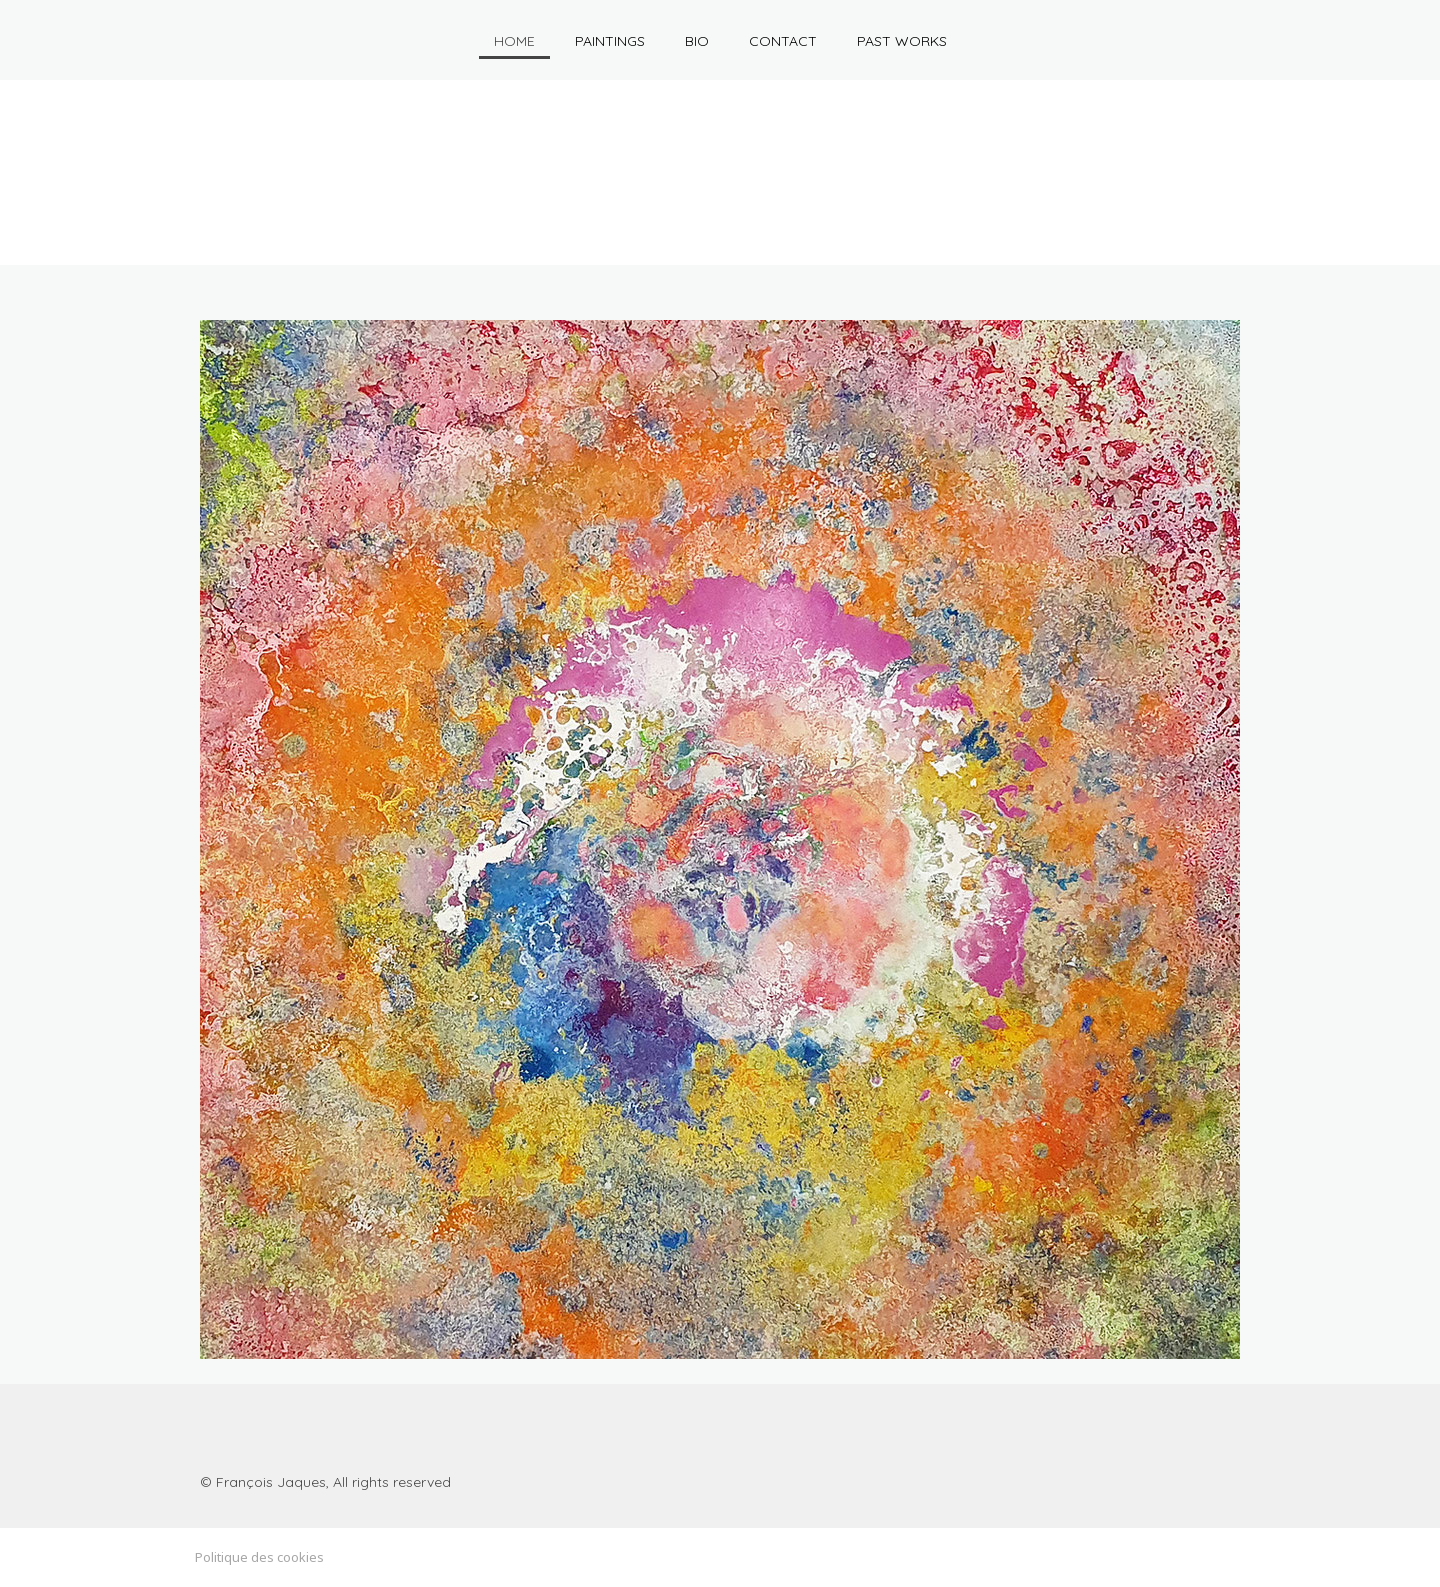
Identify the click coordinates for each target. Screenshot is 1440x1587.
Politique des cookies (259, 1557)
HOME (514, 41)
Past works (902, 41)
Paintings (610, 41)
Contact (783, 41)
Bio (697, 41)
